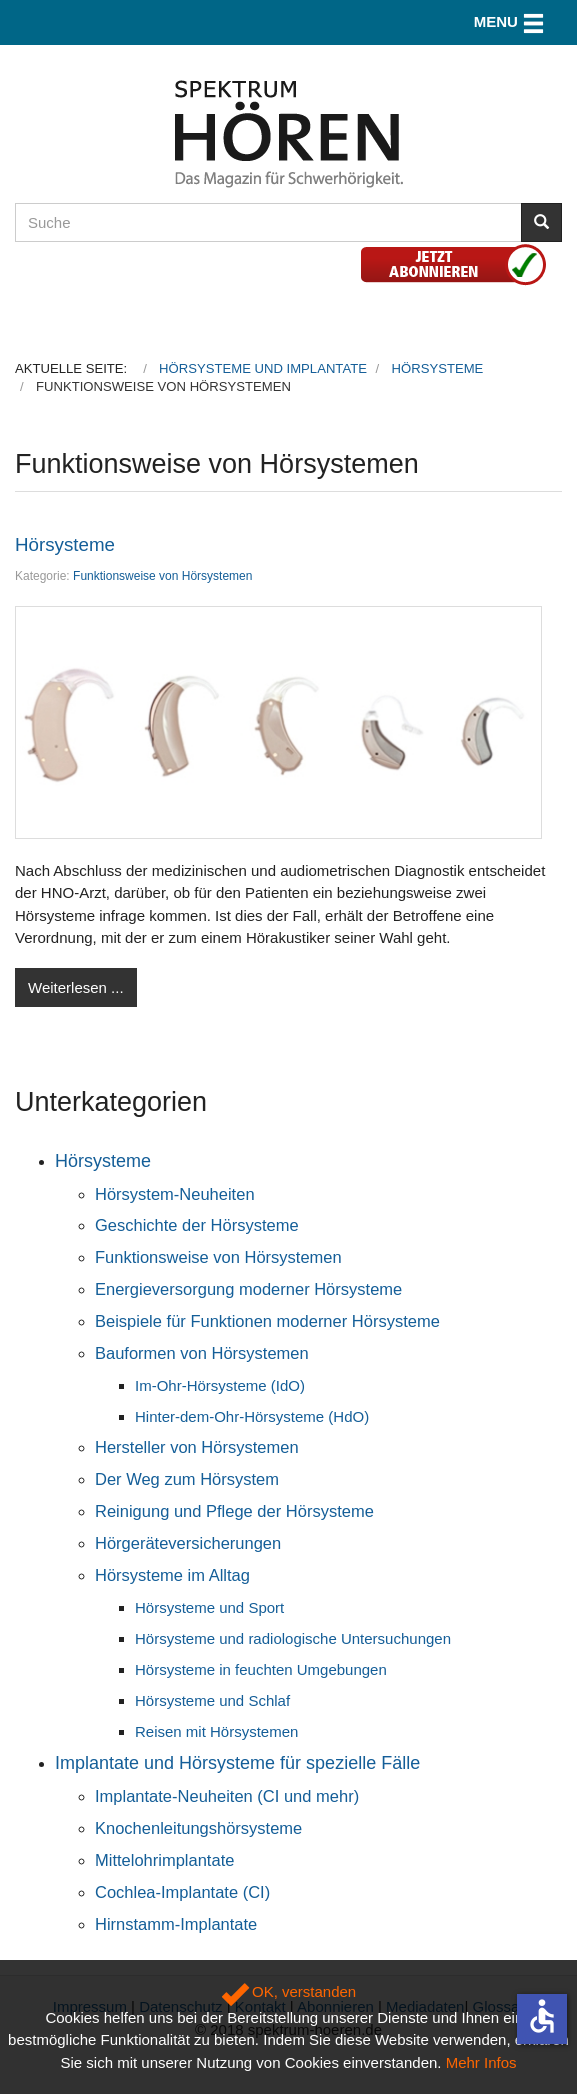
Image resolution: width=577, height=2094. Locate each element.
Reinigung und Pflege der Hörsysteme (234, 1511)
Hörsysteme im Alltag (172, 1575)
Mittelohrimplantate (164, 1860)
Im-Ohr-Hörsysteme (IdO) (220, 1385)
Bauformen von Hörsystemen (202, 1353)
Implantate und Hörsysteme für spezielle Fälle (237, 1763)
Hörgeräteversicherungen (188, 1543)
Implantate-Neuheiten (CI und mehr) (227, 1796)
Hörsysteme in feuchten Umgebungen (261, 1669)
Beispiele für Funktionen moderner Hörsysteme (267, 1321)
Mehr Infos (481, 2062)
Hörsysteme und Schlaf (212, 1700)
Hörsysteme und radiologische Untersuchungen (293, 1638)
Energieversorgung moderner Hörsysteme (248, 1289)
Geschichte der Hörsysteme (197, 1225)
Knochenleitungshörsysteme (198, 1828)
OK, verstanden (288, 1991)
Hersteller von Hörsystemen (197, 1447)
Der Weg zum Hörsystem (187, 1479)
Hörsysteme (65, 544)
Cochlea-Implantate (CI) (182, 1892)
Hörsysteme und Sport (209, 1607)
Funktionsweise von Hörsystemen (162, 576)
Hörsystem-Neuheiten (175, 1194)
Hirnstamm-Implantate (176, 1924)
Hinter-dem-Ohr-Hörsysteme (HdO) (252, 1416)
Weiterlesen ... (76, 987)
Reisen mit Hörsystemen (216, 1731)
